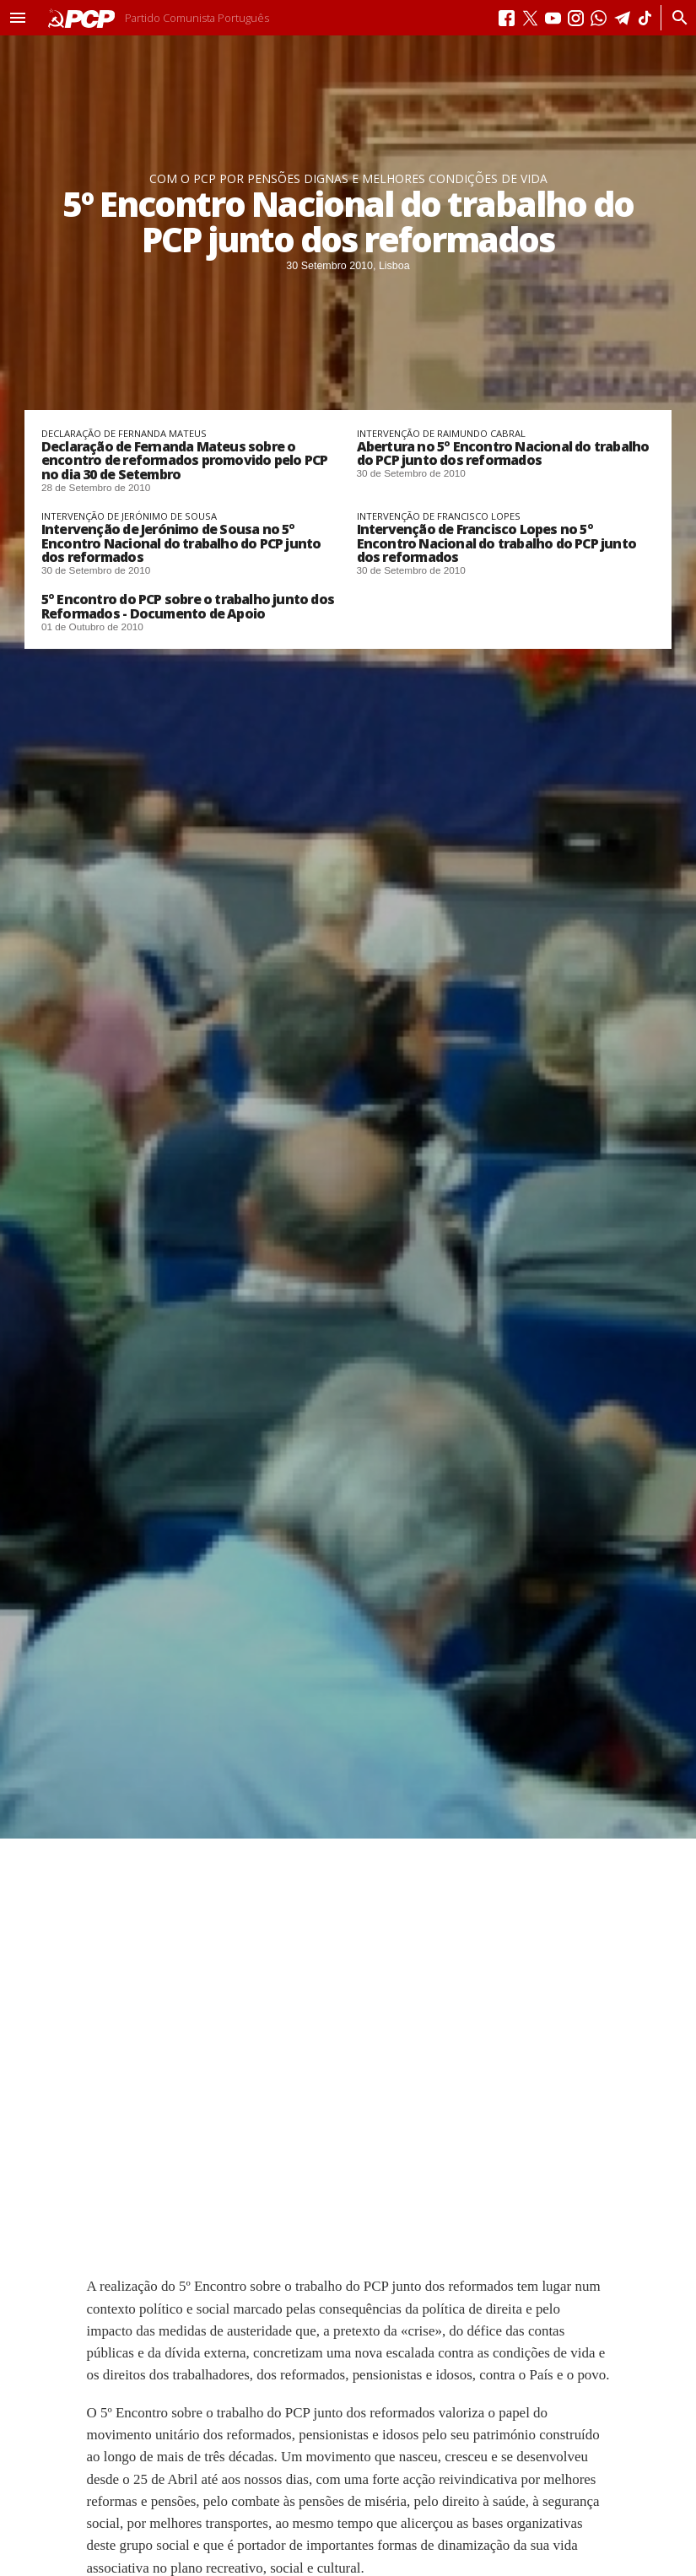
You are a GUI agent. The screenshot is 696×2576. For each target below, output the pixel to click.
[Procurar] (675, 17)
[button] (17, 17)
